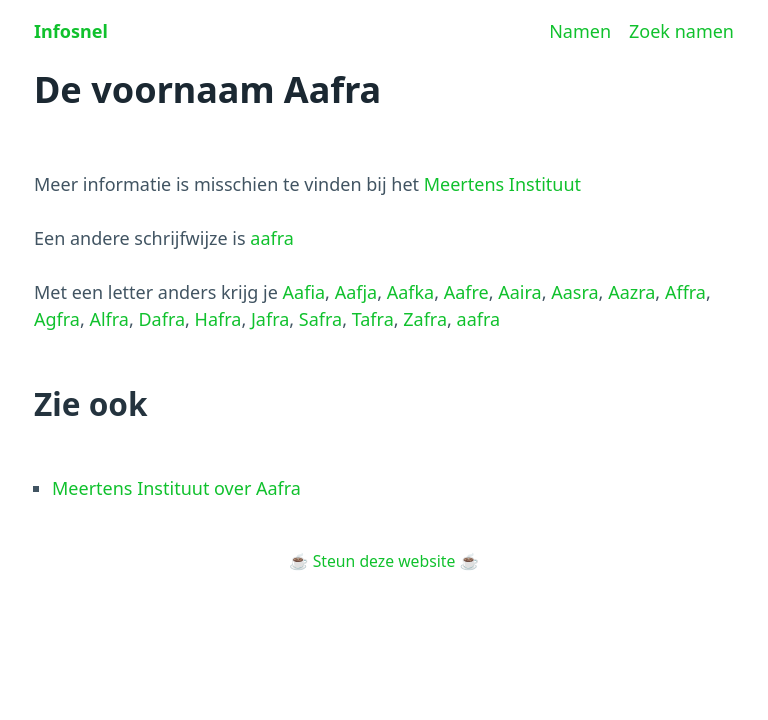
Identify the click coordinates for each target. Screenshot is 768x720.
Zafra (425, 319)
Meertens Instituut (502, 184)
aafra (272, 238)
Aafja (356, 292)
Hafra (218, 319)
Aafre (466, 292)
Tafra (373, 319)
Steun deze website (384, 561)
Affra (685, 292)
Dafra (161, 319)
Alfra (109, 319)
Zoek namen (681, 31)
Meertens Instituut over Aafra (176, 488)
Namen (580, 31)
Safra (320, 319)
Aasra (574, 292)
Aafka (411, 292)
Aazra (631, 292)
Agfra (57, 319)
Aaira (519, 292)
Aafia (304, 292)
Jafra (270, 319)
